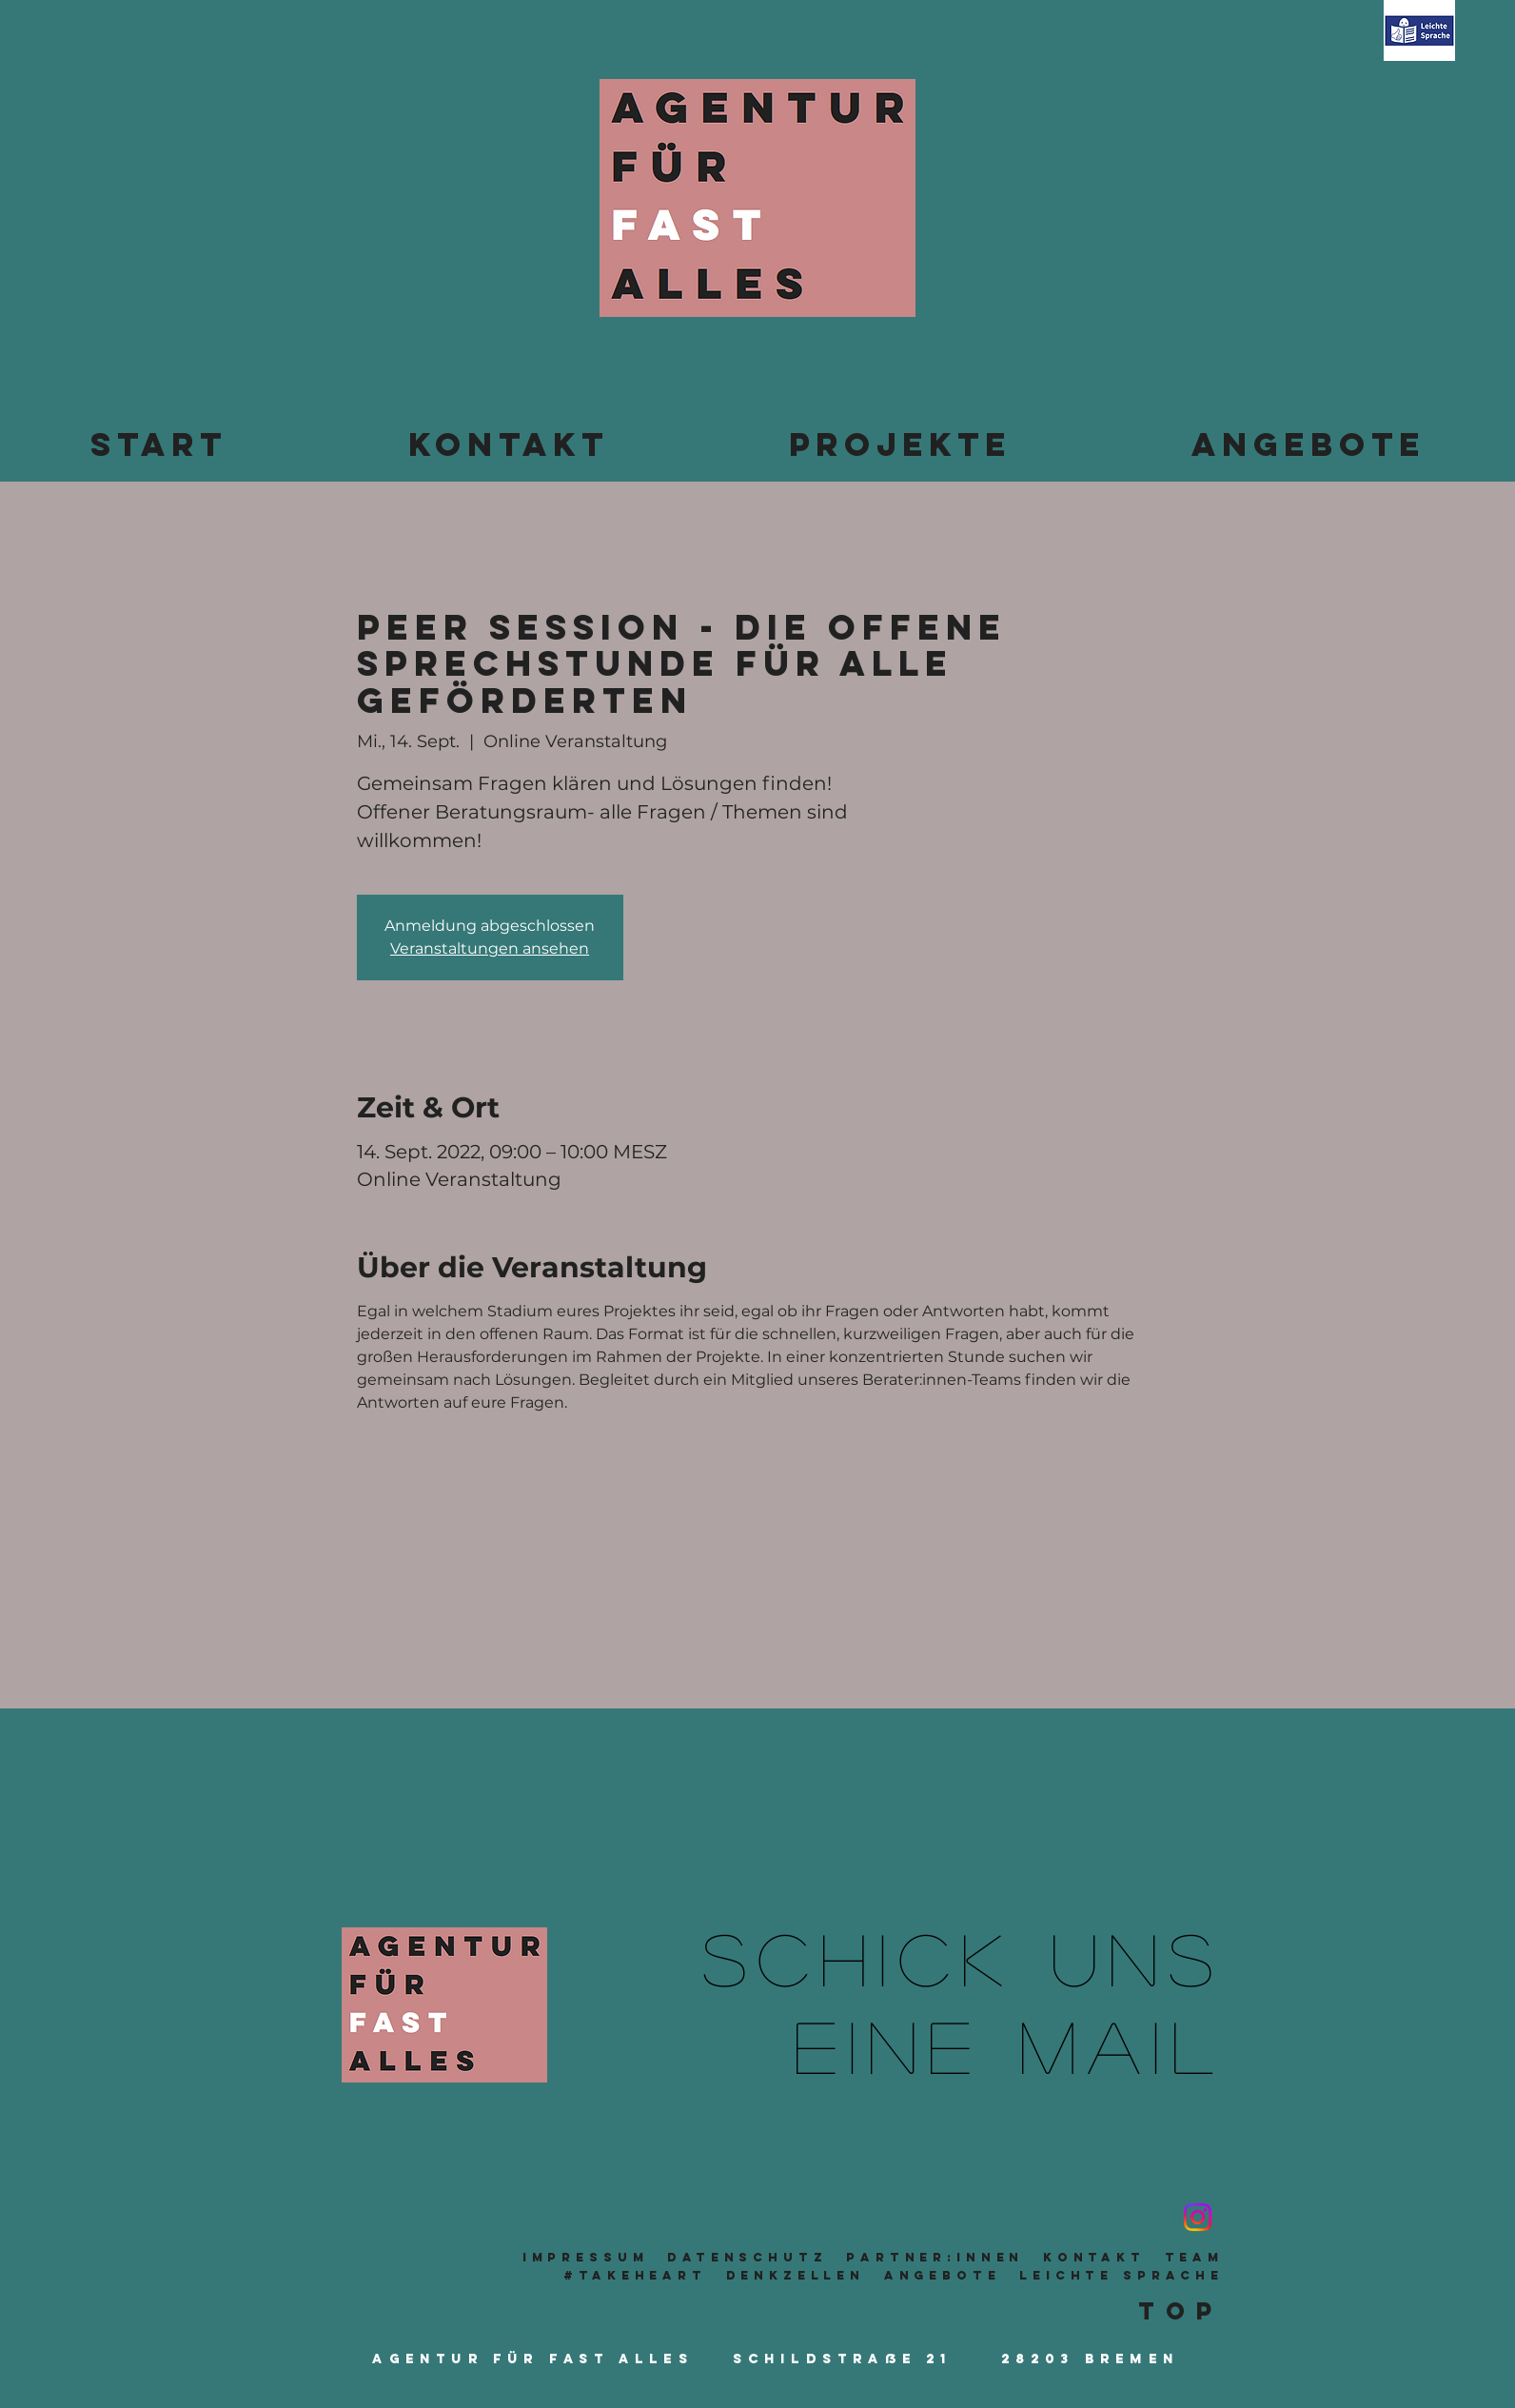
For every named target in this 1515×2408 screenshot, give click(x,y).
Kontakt (1094, 2257)
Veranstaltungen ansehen (489, 948)
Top (1181, 2311)
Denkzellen (796, 2275)
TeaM (1194, 2257)
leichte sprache (1121, 2275)
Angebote (942, 2275)
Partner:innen (935, 2257)
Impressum (585, 2257)
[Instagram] (1197, 2217)
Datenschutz (747, 2257)
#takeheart (635, 2275)
